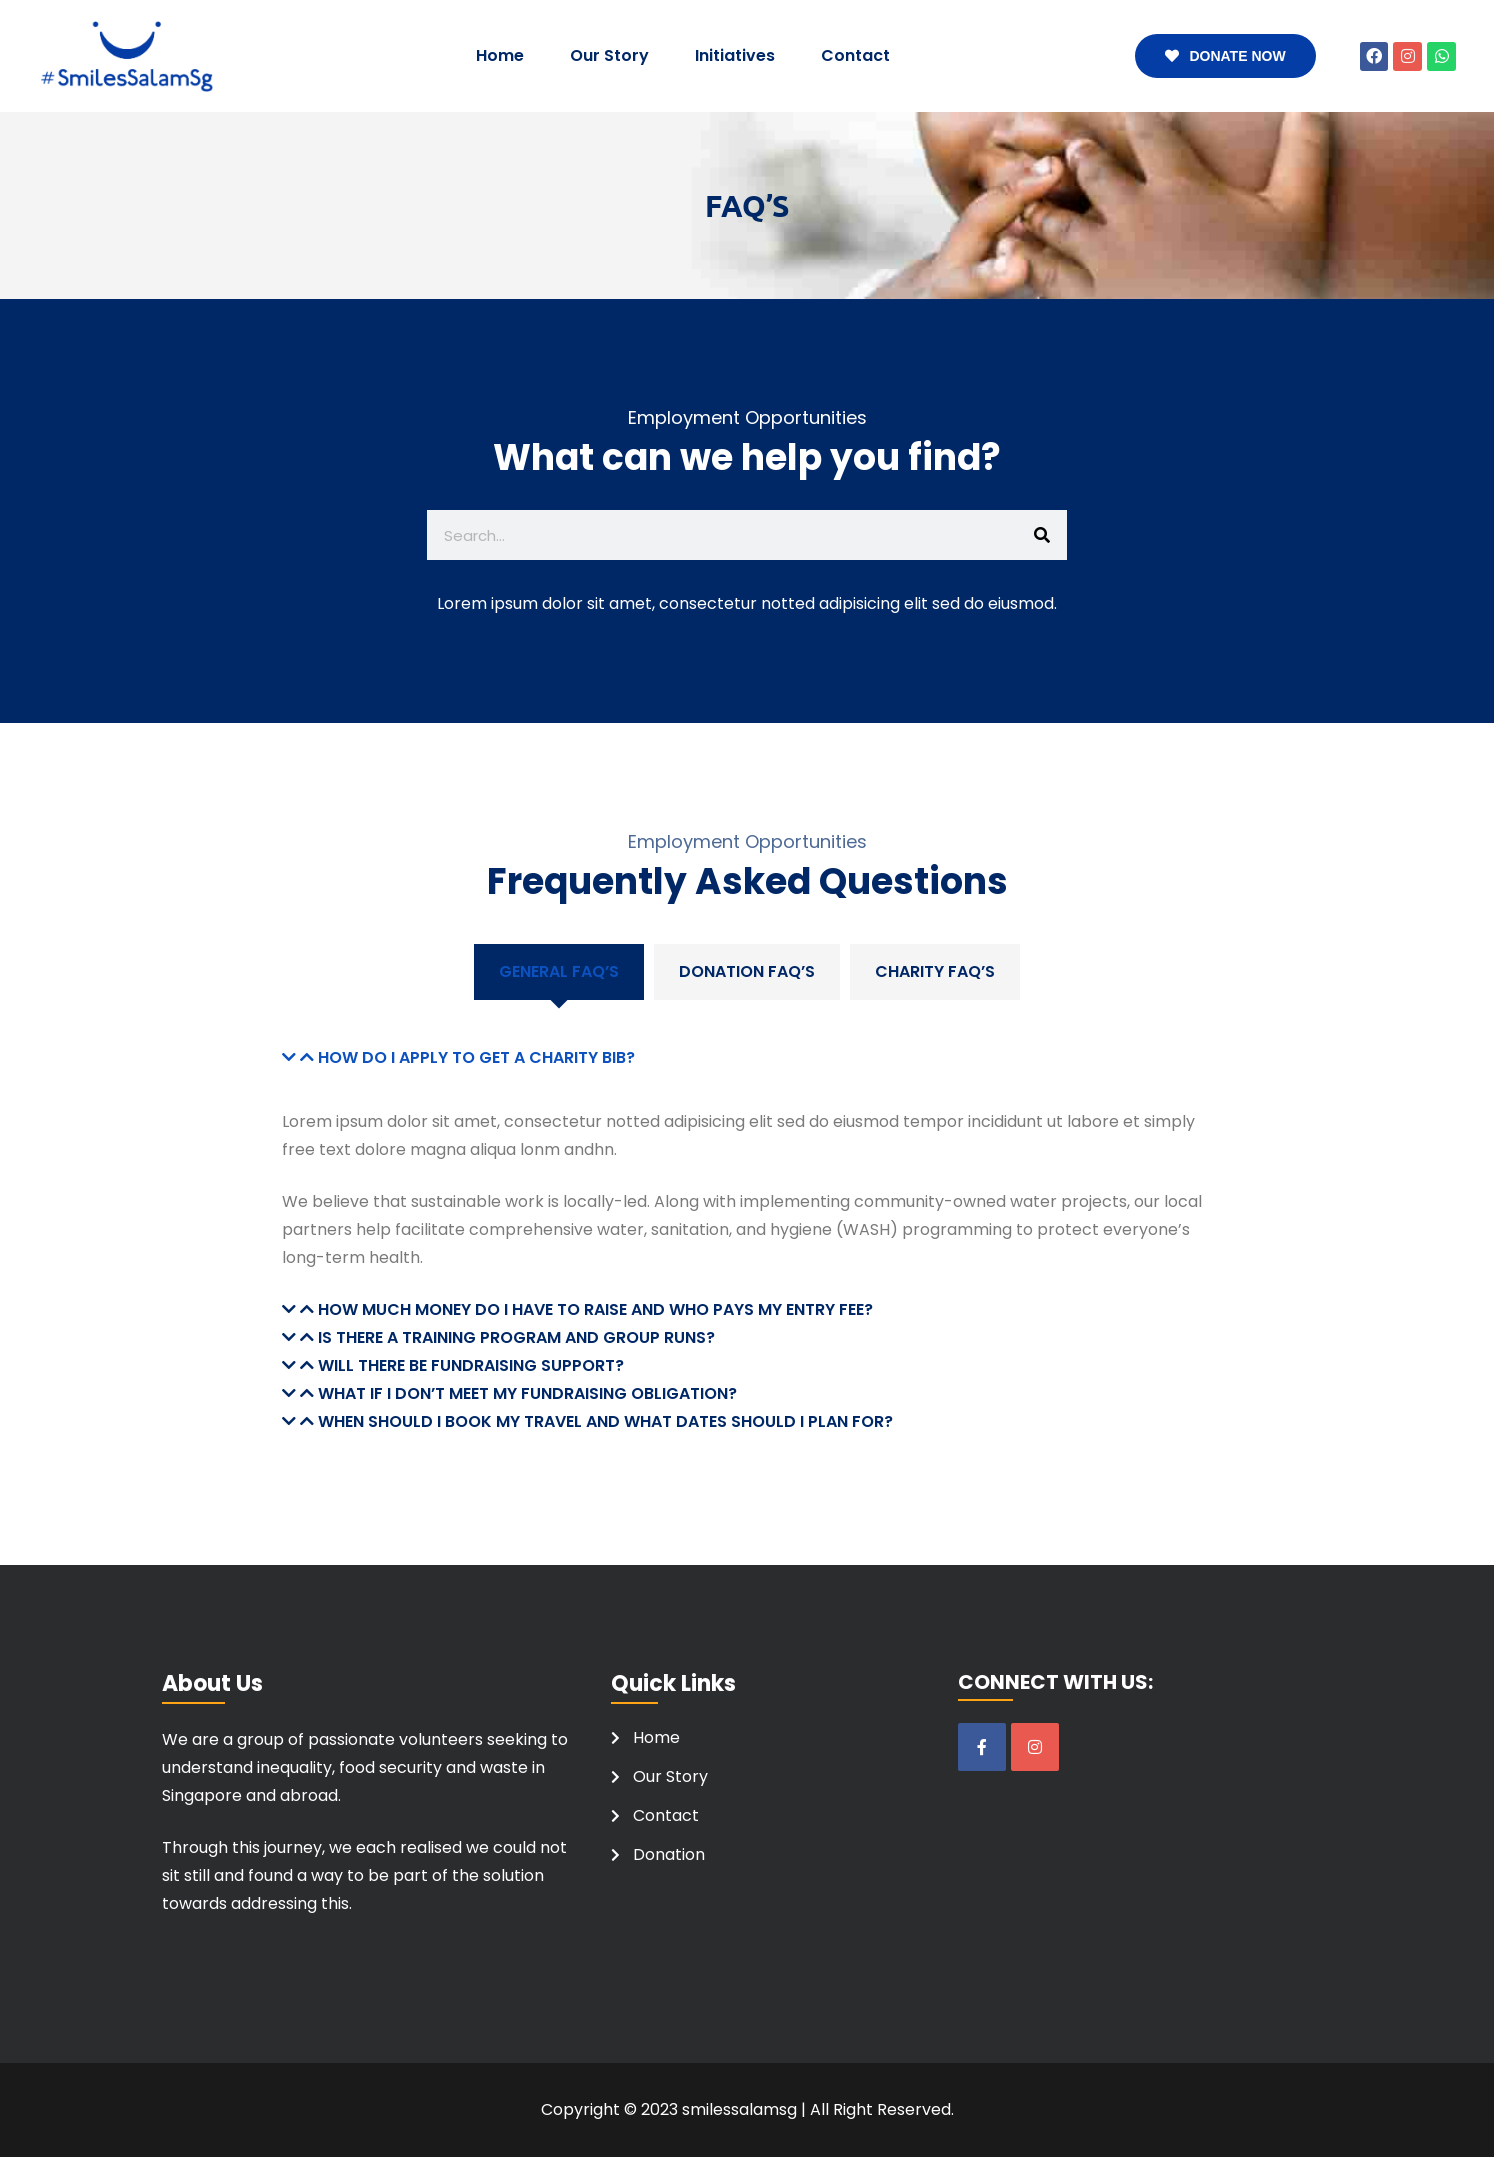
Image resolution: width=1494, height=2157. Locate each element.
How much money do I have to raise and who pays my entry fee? (595, 1309)
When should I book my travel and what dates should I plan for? (605, 1421)
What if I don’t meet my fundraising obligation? (527, 1393)
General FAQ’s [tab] (559, 971)
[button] (747, 1058)
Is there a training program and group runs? (516, 1337)
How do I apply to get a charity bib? (476, 1057)
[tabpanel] (747, 1218)
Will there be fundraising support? (471, 1365)
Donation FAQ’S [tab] (747, 971)
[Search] (1042, 535)
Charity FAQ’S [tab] (935, 971)
